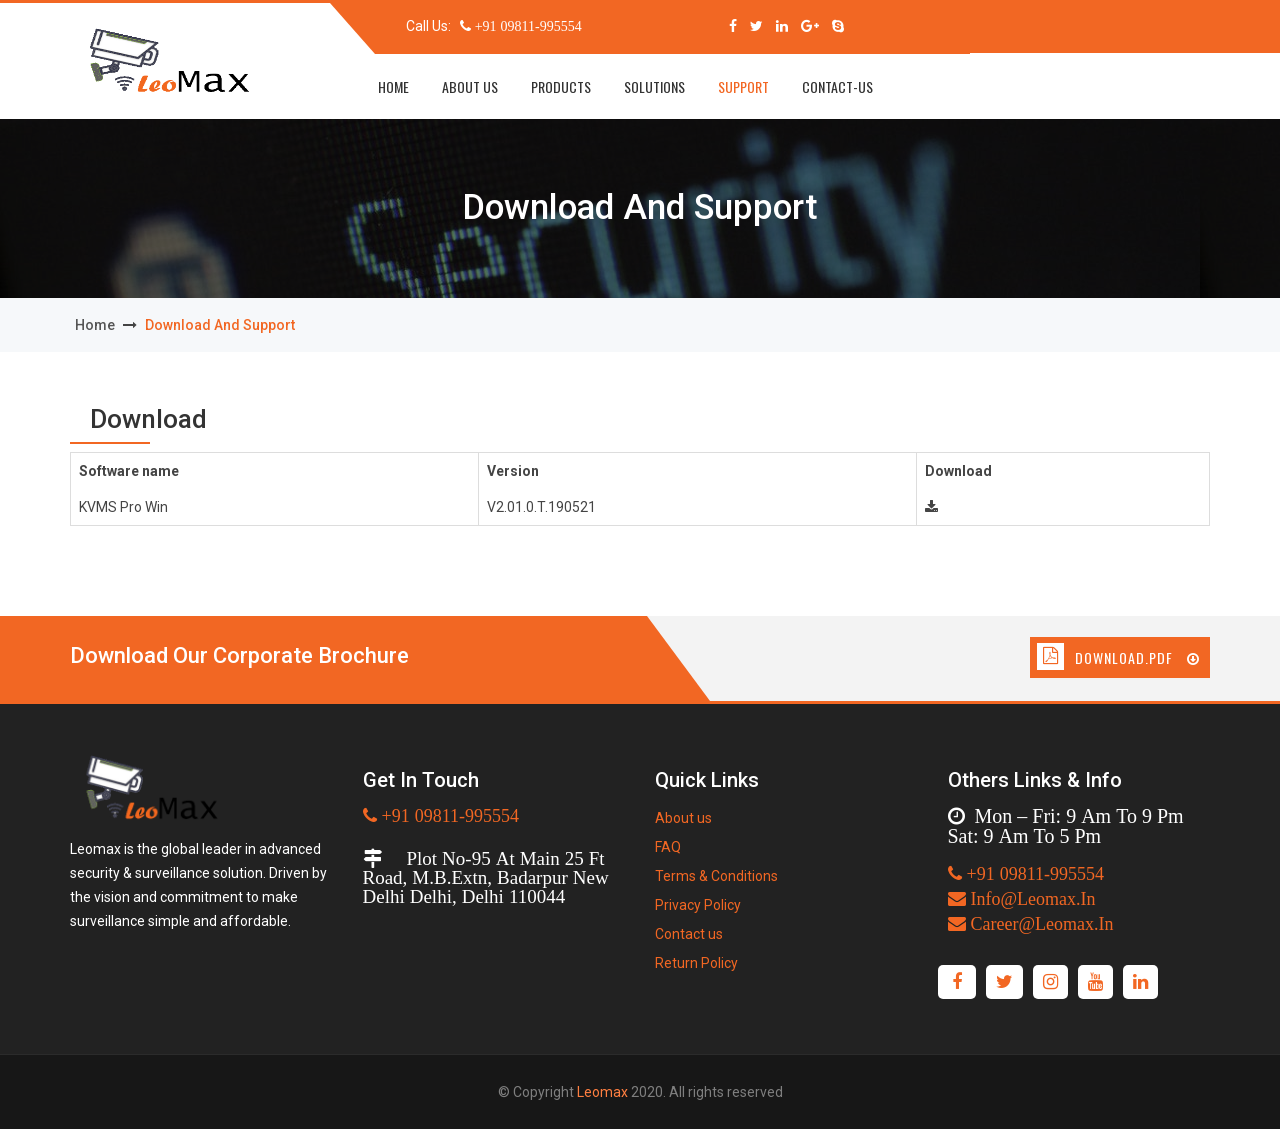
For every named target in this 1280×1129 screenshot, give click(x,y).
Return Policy (696, 963)
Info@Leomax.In (1031, 899)
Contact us (689, 934)
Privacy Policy (698, 905)
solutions (654, 86)
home (393, 86)
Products (561, 86)
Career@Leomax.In (1040, 924)
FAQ (668, 847)
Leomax (602, 1092)
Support (743, 86)
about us (470, 86)
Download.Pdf (1137, 657)
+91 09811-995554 (526, 26)
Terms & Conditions (716, 876)
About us (683, 818)
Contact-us (837, 86)
